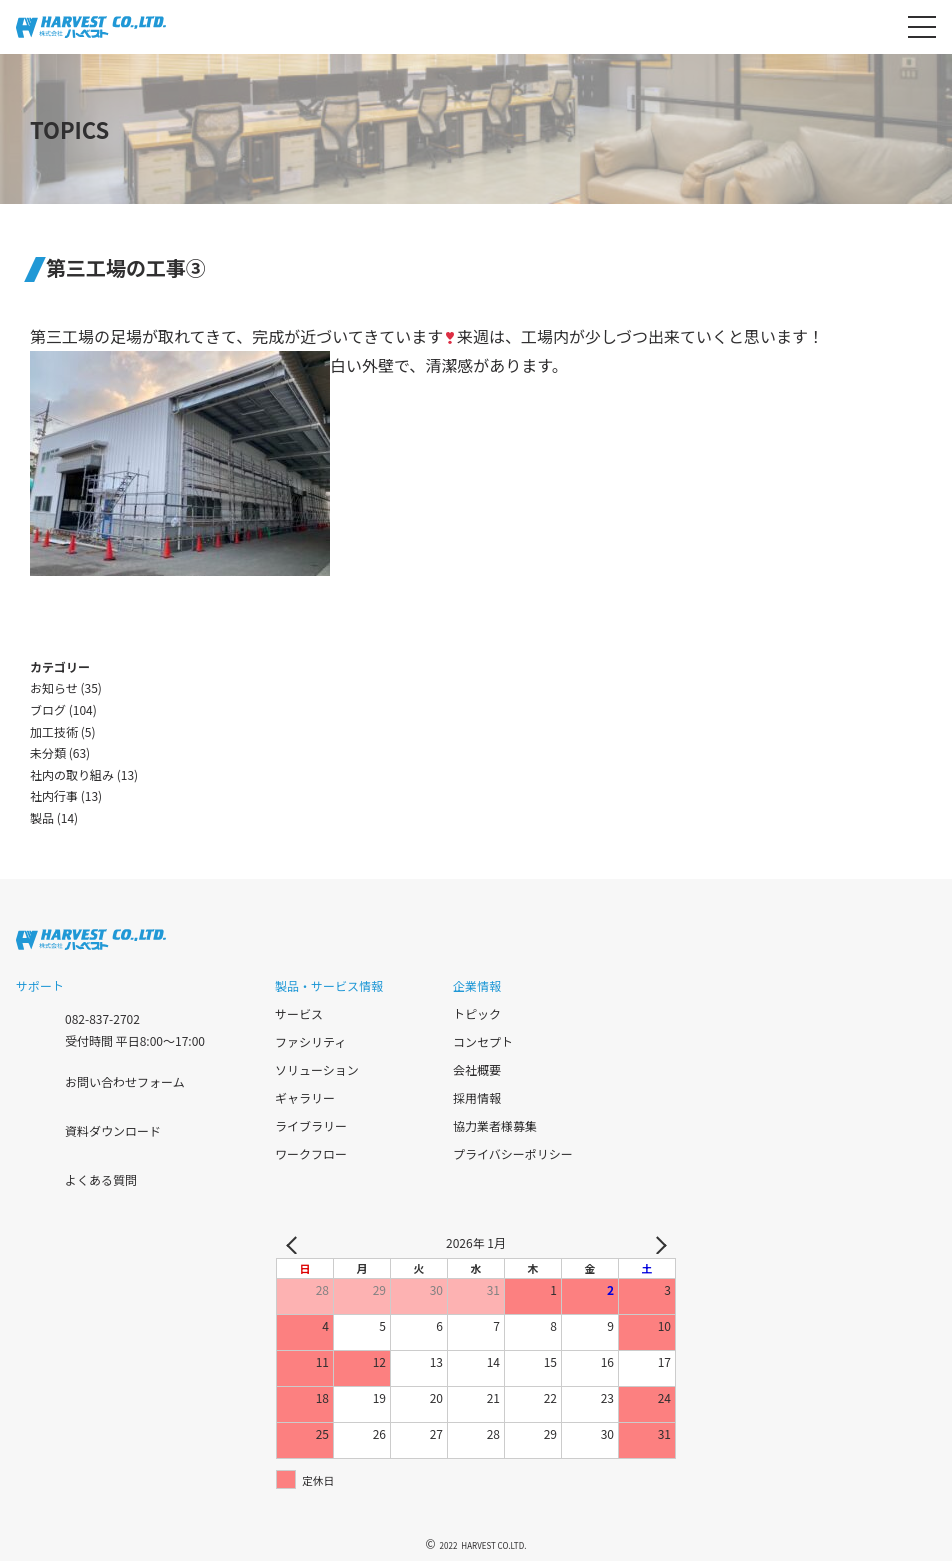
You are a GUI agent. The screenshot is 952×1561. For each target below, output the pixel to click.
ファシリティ (310, 1041)
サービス (299, 1013)
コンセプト (483, 1041)
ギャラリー (305, 1097)
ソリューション (317, 1069)
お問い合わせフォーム (125, 1081)
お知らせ (54, 687)
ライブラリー (311, 1125)
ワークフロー (311, 1153)
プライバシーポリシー (513, 1153)
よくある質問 (101, 1179)
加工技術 (54, 731)
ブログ (48, 709)
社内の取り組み (72, 774)
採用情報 (477, 1097)
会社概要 (477, 1069)
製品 (42, 817)
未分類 (48, 752)
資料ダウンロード (113, 1130)
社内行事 (54, 795)
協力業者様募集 (495, 1125)
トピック (477, 1013)
